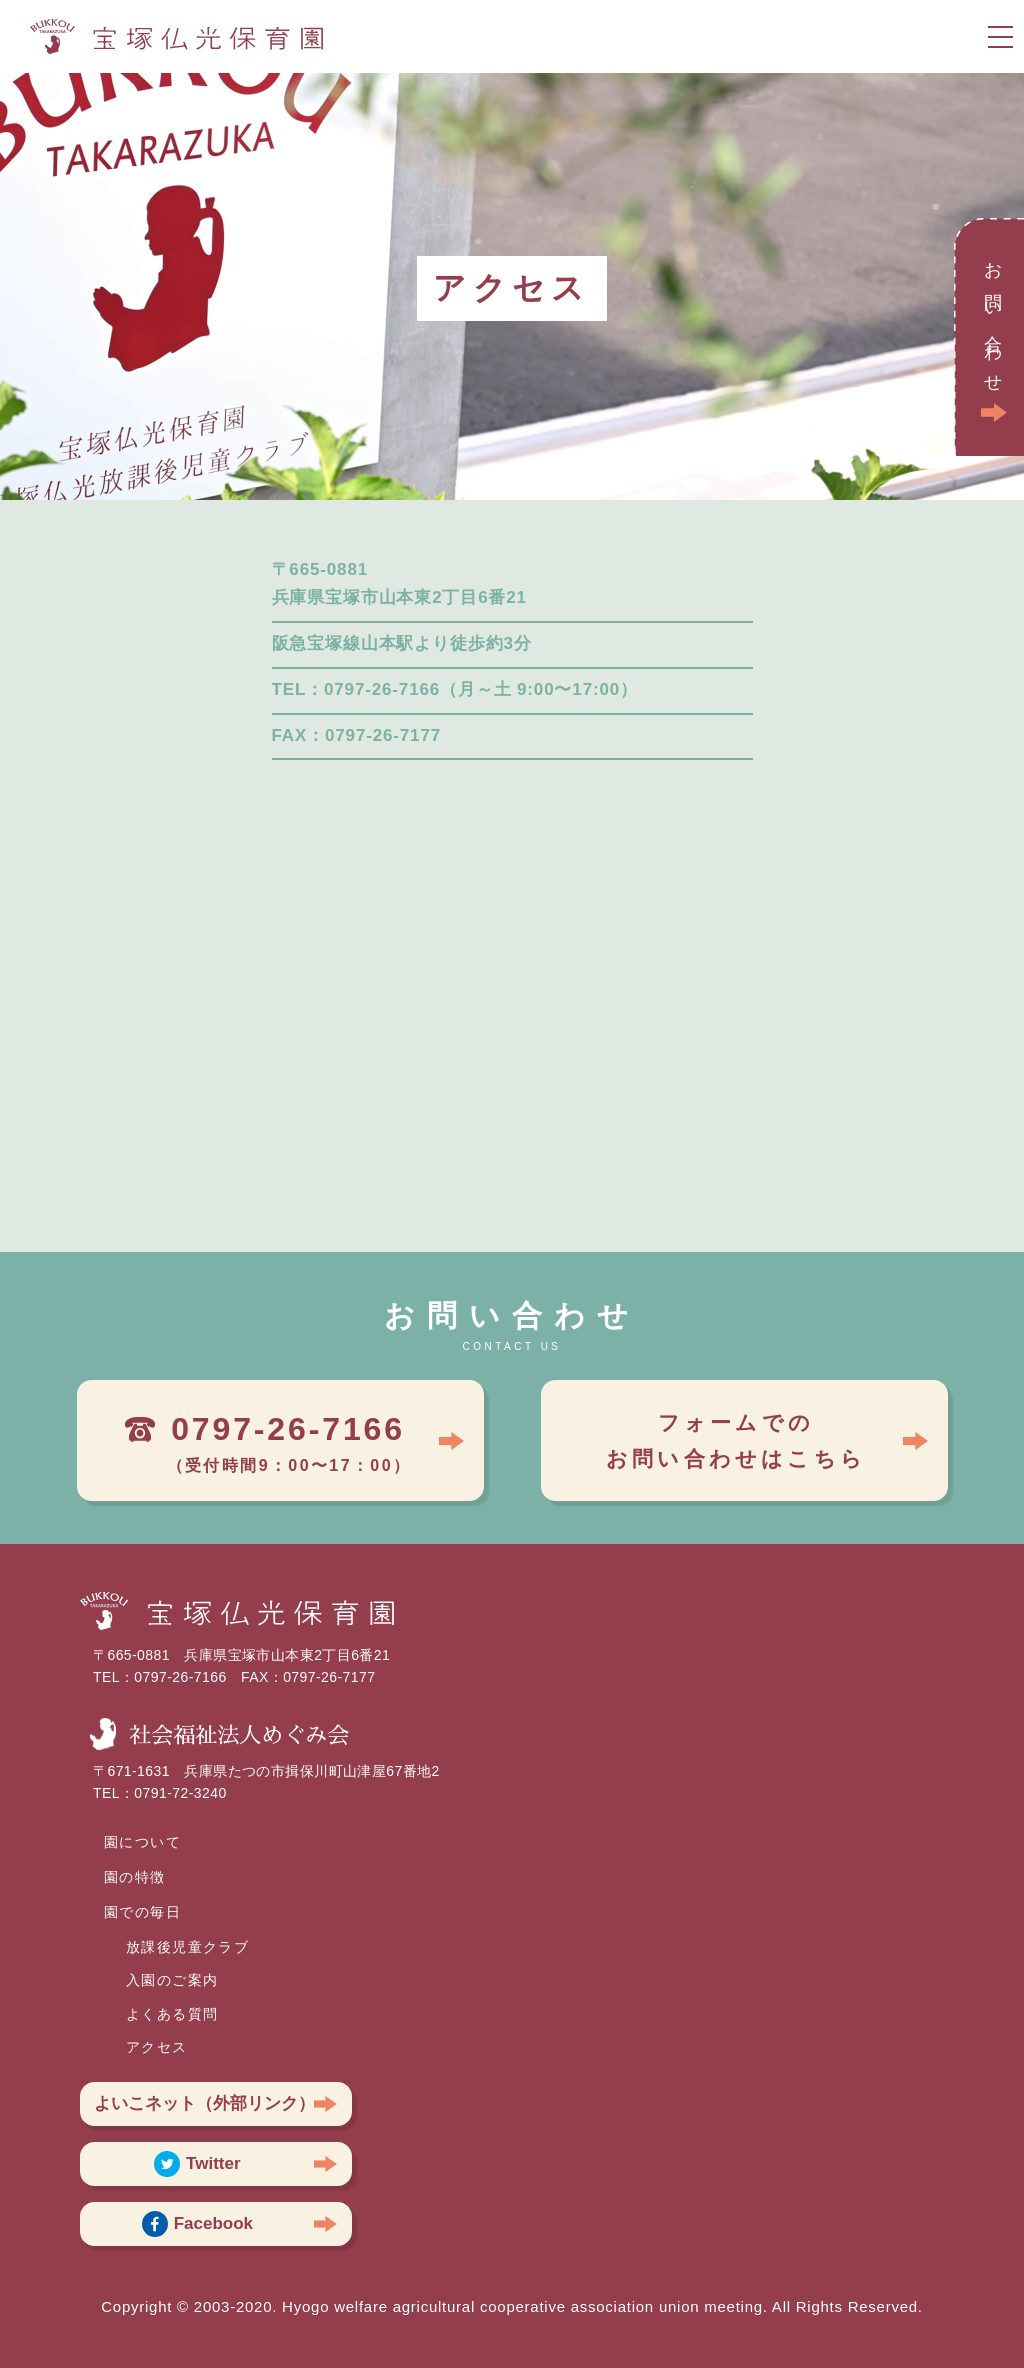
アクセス (157, 2047)
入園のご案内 (172, 1980)
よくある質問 (172, 2014)
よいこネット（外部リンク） (204, 2103)
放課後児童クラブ (187, 1947)
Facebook (197, 2224)
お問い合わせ (993, 320)
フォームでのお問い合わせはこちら (736, 1440)
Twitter (197, 2164)
